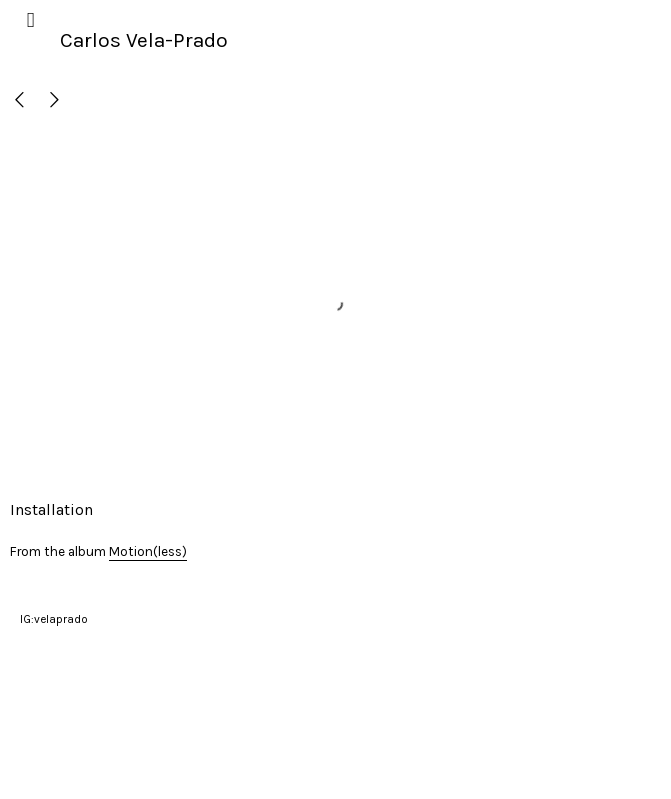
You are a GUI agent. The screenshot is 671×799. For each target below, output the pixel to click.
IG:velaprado (54, 619)
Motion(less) (148, 551)
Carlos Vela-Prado (144, 40)
